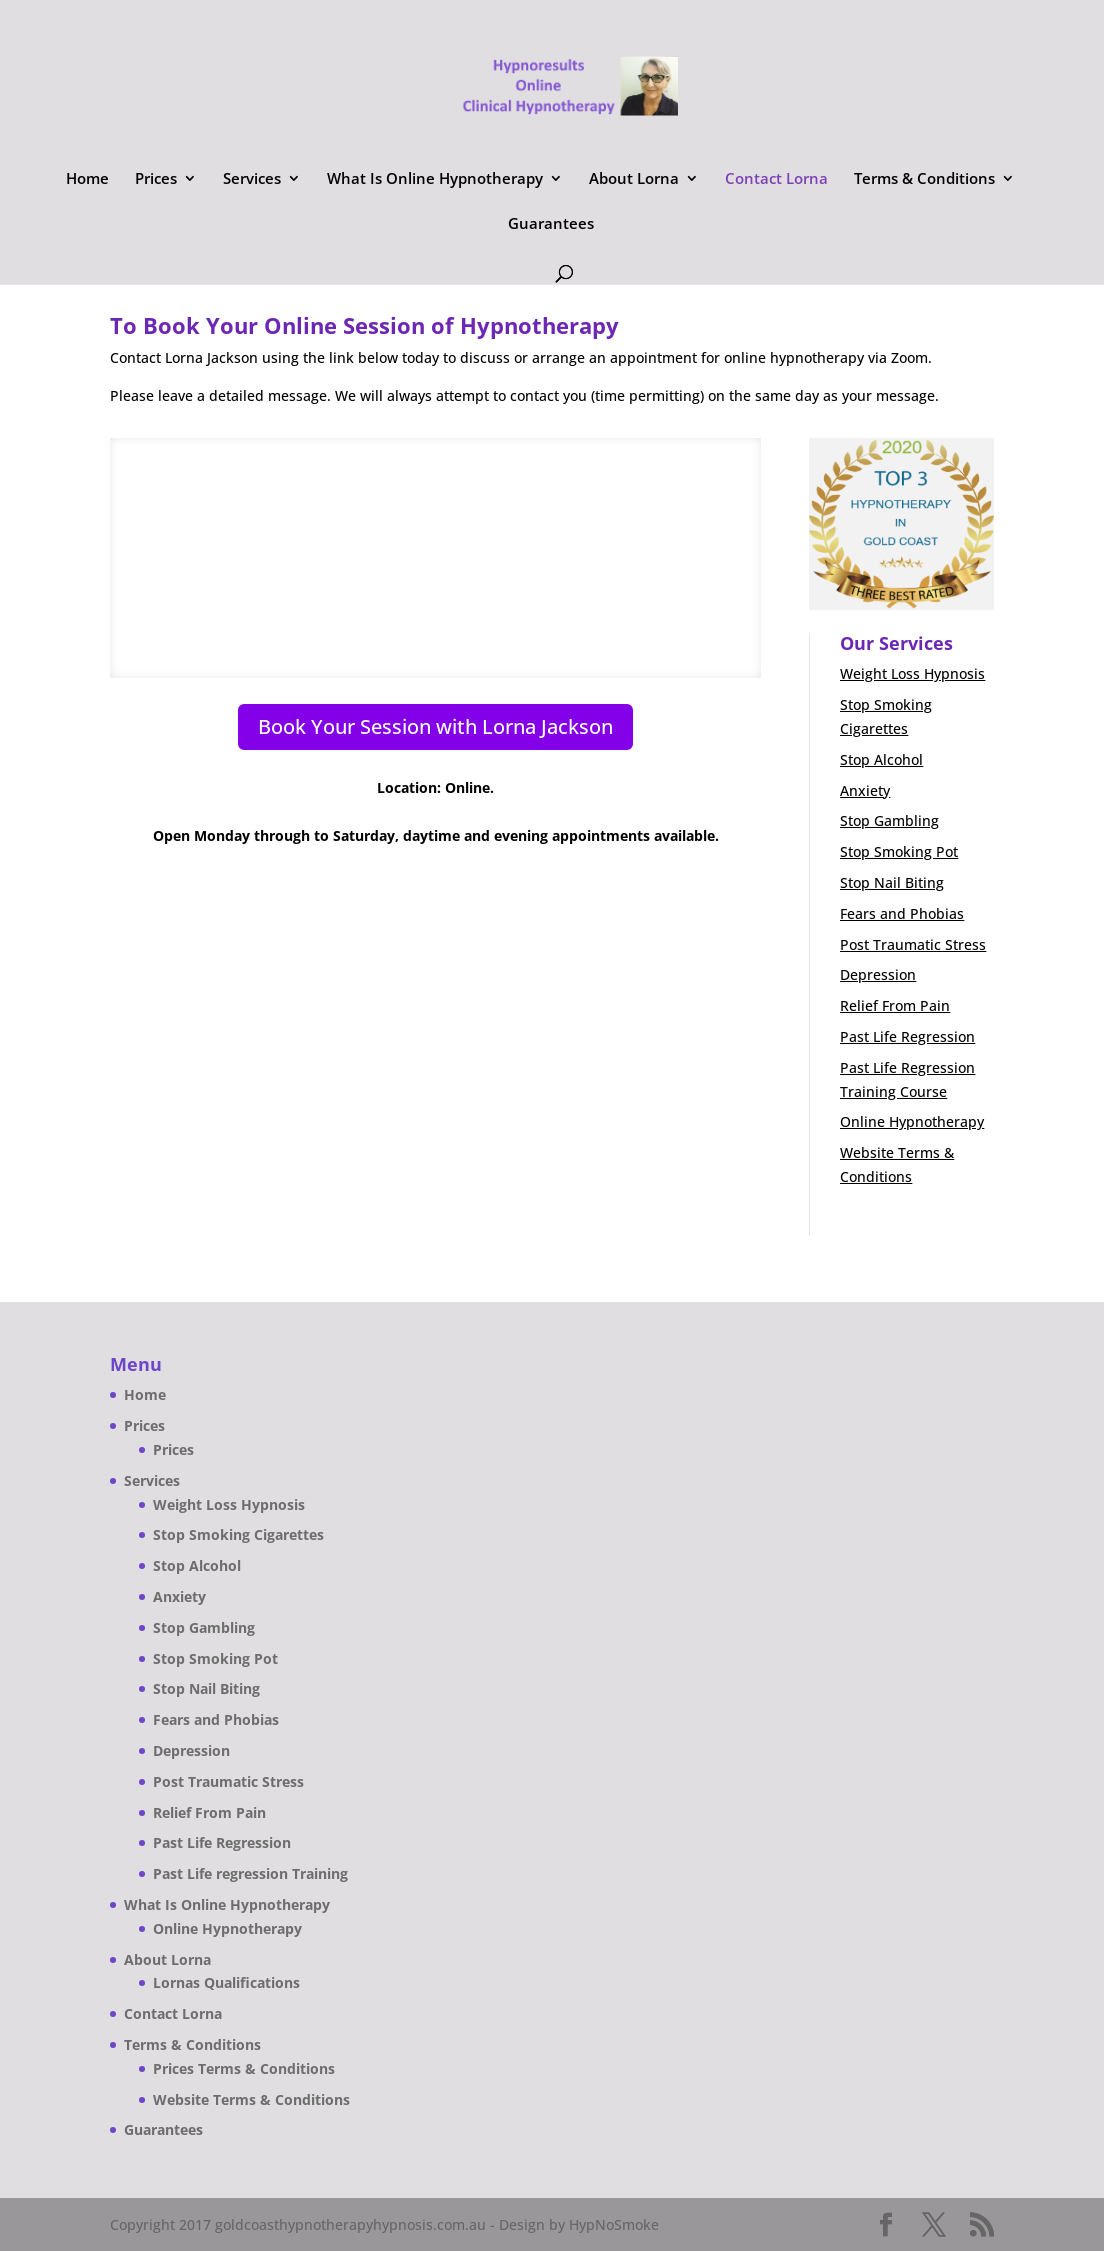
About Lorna (634, 179)
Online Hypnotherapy (912, 1121)
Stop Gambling (889, 820)
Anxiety (865, 790)
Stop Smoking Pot (899, 851)
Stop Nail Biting (892, 882)
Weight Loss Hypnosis (912, 673)
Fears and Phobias (902, 913)
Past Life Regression (907, 1036)
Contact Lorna (776, 179)
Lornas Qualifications (226, 1982)
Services (252, 179)
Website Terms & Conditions (251, 2099)
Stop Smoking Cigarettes (238, 1534)
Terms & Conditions (924, 179)
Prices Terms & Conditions (244, 2068)
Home (87, 179)
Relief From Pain (895, 1005)
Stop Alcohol (881, 759)
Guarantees (551, 224)
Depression (878, 974)
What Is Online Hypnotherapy (435, 179)
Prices (156, 179)
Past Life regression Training (250, 1873)
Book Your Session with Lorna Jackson (435, 726)
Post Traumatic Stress (913, 944)
